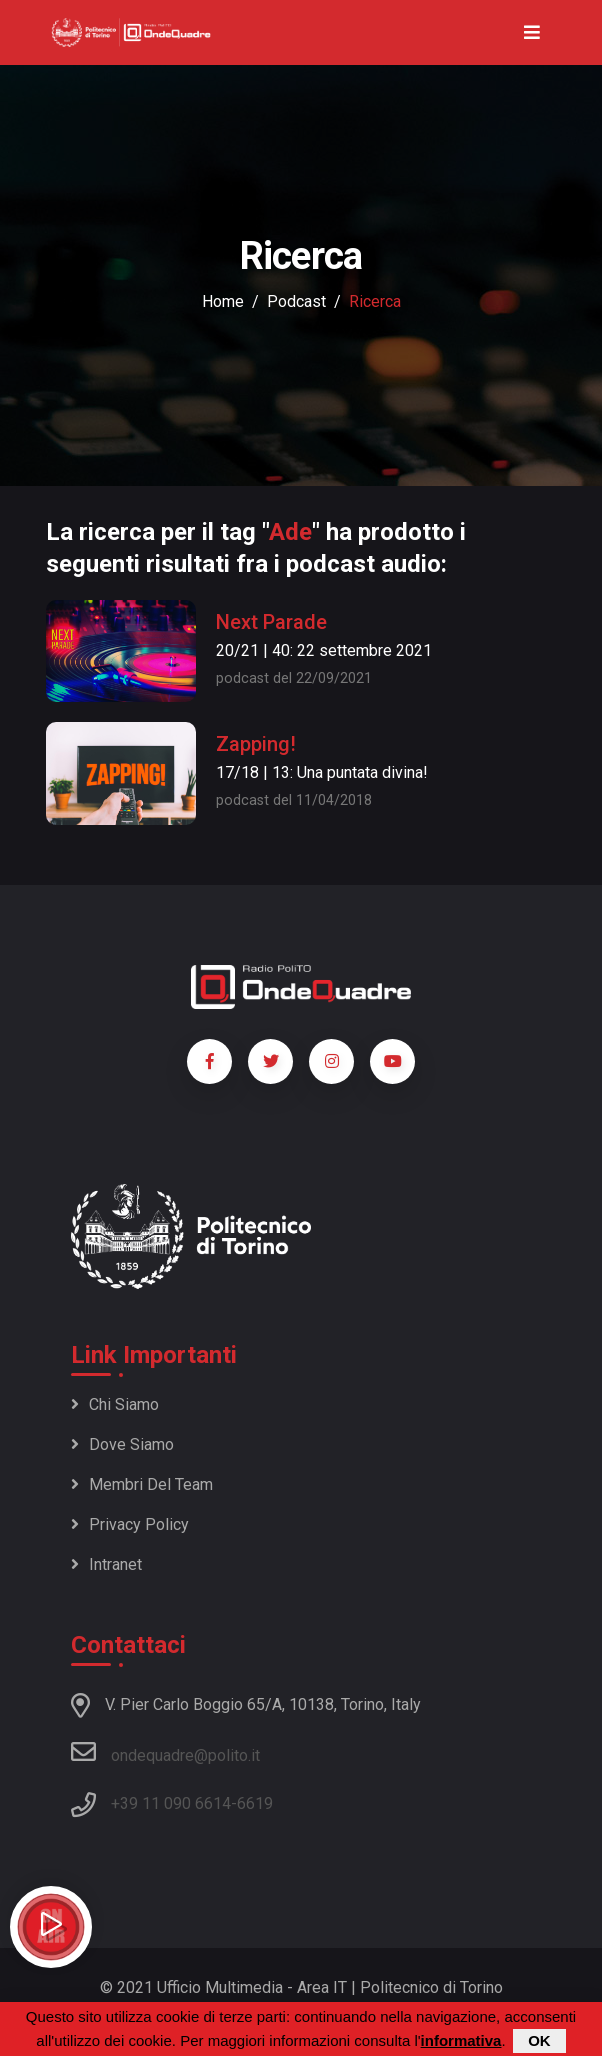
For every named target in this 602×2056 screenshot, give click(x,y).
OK (539, 2041)
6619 (255, 1803)
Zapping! (256, 744)
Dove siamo (122, 1444)
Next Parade (271, 622)
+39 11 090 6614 (171, 1803)
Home (223, 301)
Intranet (106, 1564)
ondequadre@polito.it (165, 1752)
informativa (461, 2041)
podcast (296, 301)
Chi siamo (115, 1404)
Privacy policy (130, 1524)
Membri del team (142, 1484)
